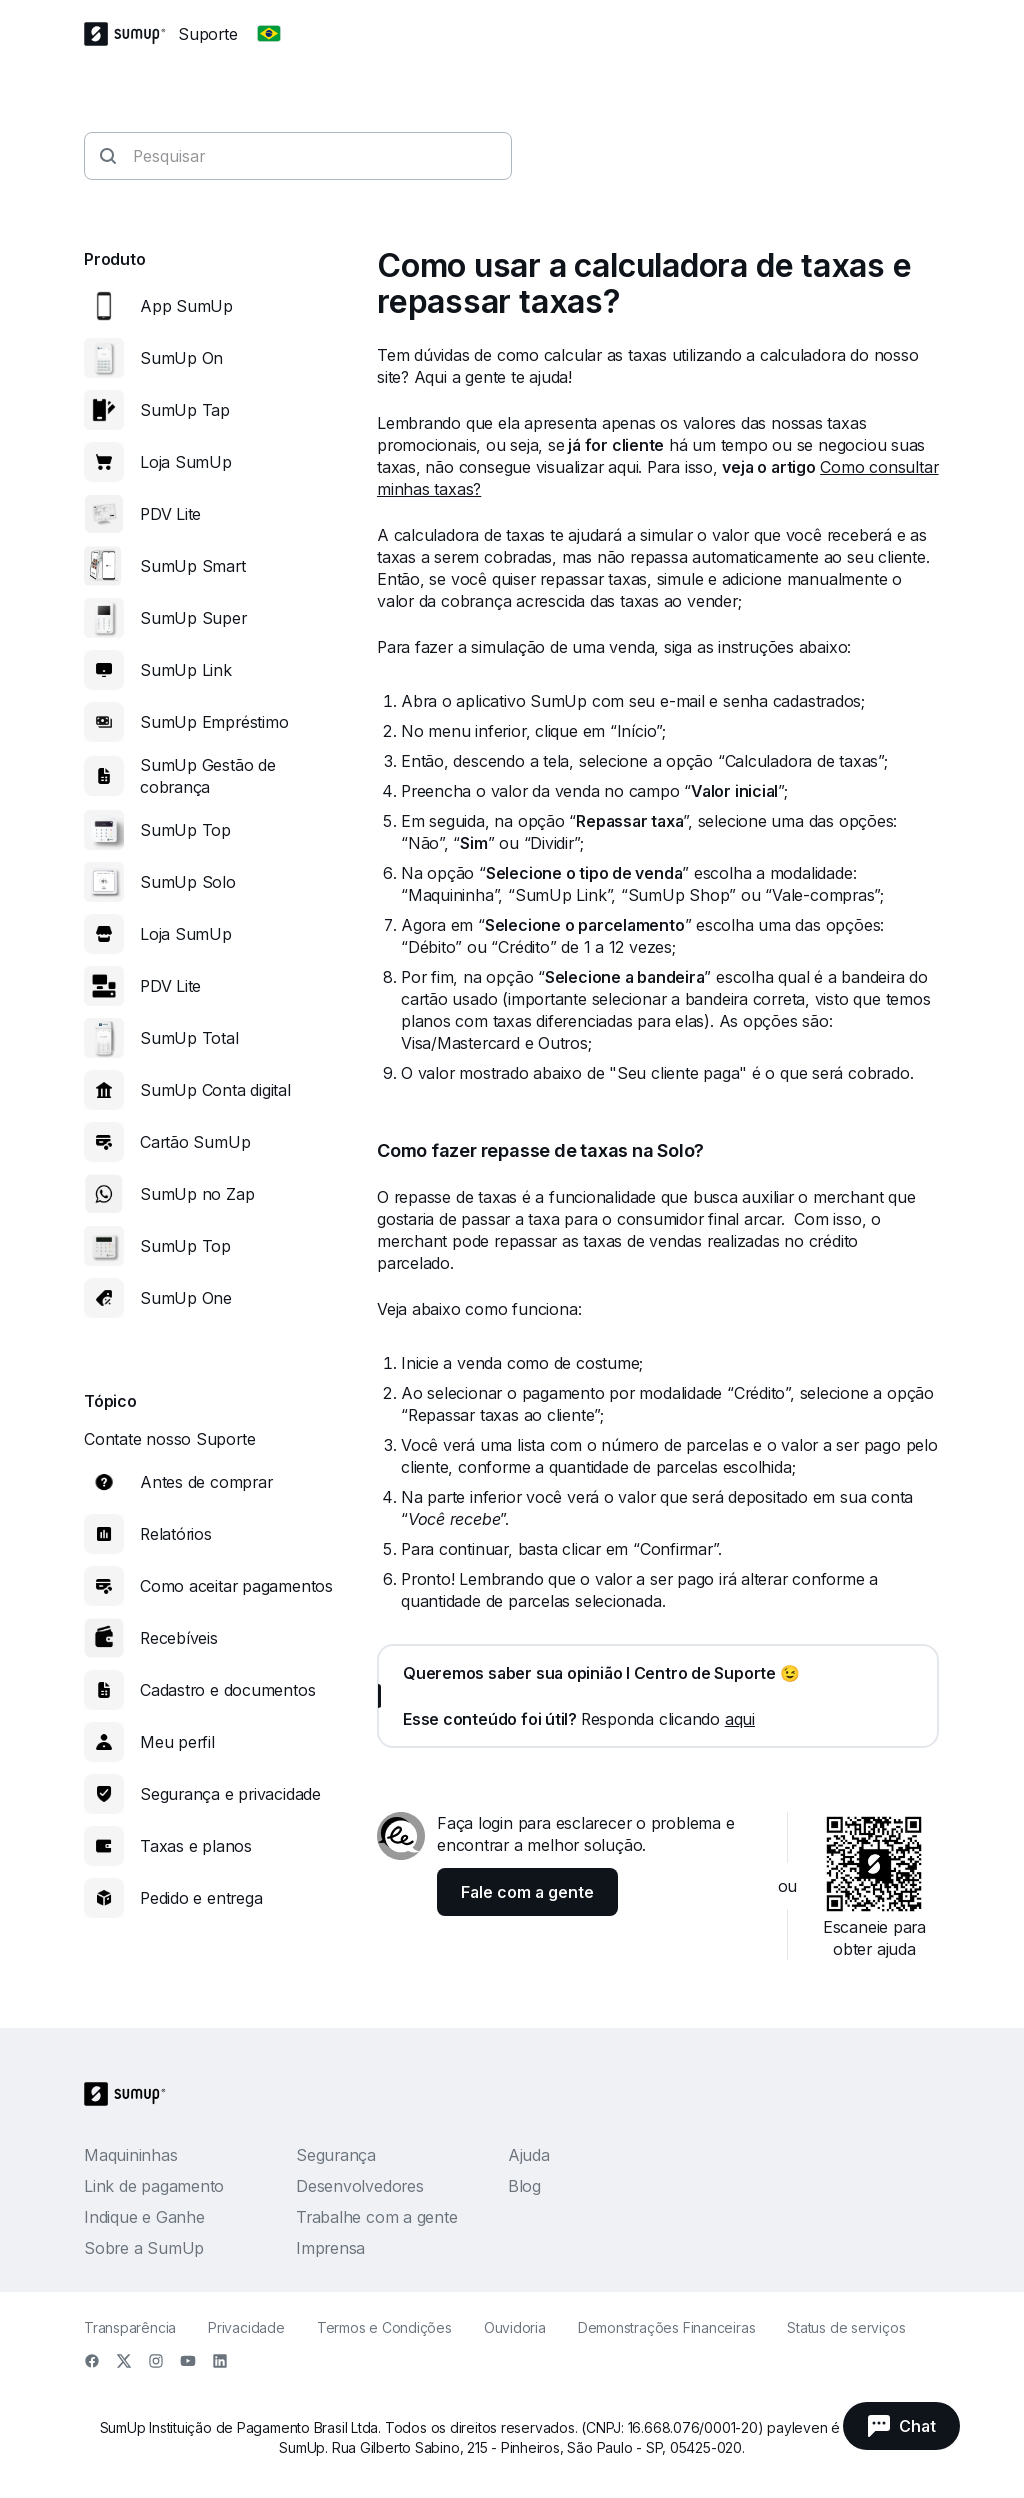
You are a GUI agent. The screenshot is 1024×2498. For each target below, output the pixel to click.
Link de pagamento (154, 2186)
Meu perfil (177, 1742)
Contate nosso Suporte (169, 1439)
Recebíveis (179, 1638)
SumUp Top (185, 830)
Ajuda (529, 2155)
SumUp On (181, 358)
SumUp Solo (188, 882)
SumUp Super (193, 618)
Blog (524, 2186)
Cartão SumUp (195, 1142)
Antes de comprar (206, 1482)
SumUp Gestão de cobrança (208, 776)
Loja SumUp (186, 462)
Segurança (336, 2155)
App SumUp (186, 306)
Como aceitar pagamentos (236, 1586)
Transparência (130, 2327)
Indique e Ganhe (144, 2217)
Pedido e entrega (201, 1898)
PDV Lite (170, 514)
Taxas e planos (196, 1846)
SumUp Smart (193, 566)
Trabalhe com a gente (377, 2217)
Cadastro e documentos (227, 1690)
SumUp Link (186, 670)
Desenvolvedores (360, 2186)
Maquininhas (131, 2155)
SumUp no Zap (197, 1194)
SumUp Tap (185, 410)
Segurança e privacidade (230, 1794)
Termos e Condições (384, 2327)
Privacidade (246, 2327)
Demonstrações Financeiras (667, 2327)
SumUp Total (189, 1038)
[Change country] (269, 34)
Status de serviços (846, 2327)
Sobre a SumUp (144, 2248)
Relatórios (176, 1534)
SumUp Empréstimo (214, 722)
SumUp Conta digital (215, 1090)
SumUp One (186, 1298)
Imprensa (330, 2248)
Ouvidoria (515, 2327)
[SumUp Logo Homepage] (131, 34)
